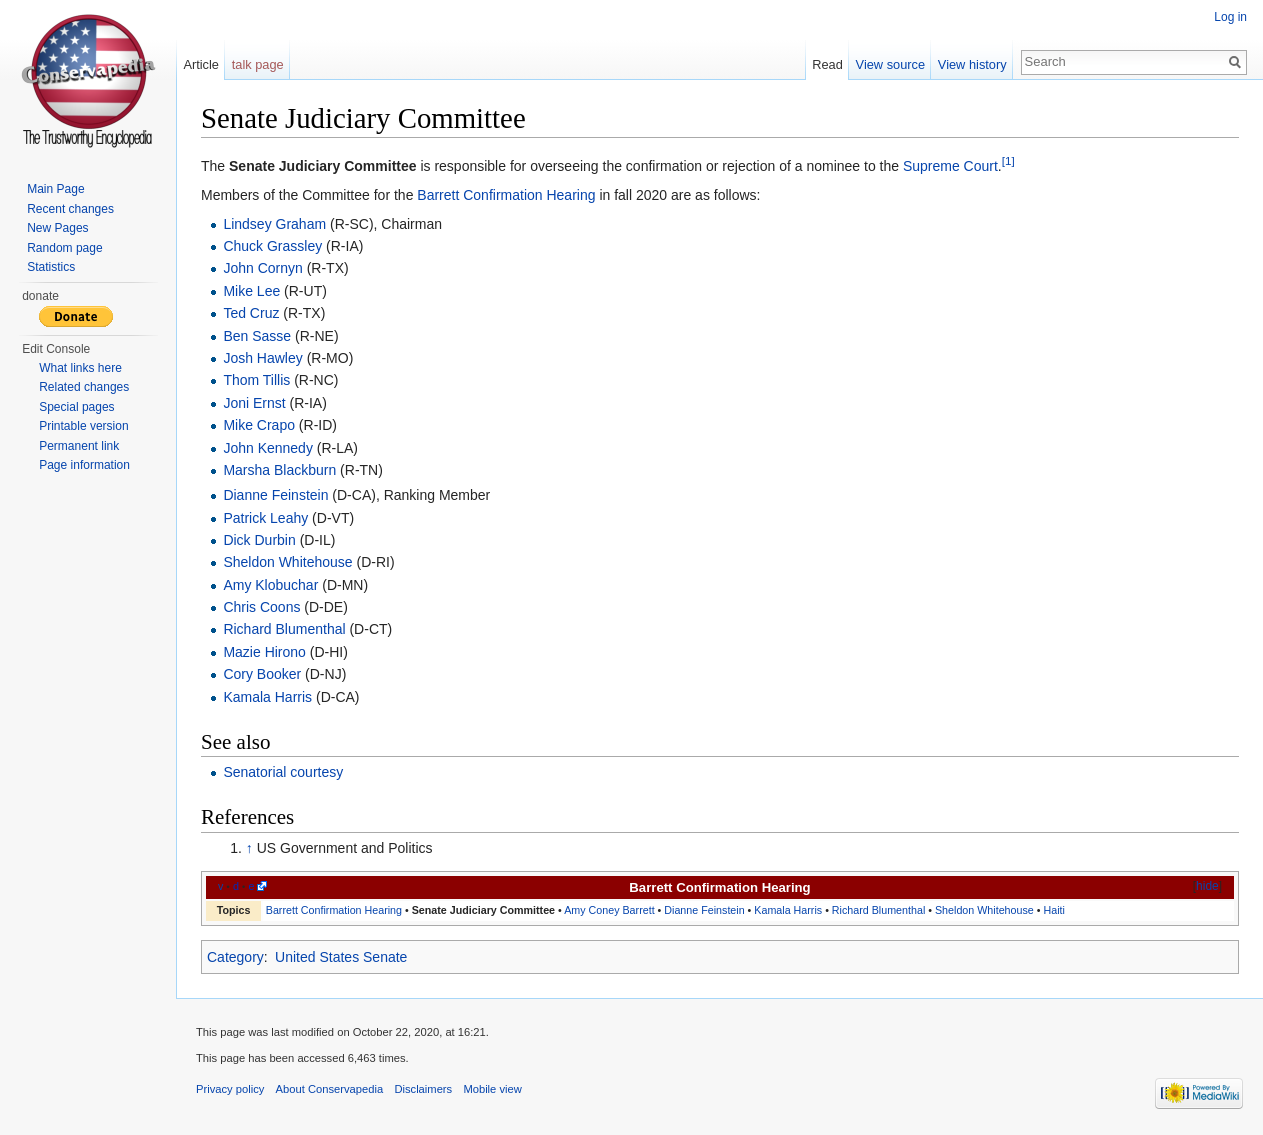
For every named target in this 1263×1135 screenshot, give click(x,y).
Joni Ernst (254, 403)
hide (1207, 886)
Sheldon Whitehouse (287, 562)
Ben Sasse (257, 336)
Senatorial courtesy (283, 772)
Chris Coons (261, 607)
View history (972, 64)
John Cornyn (262, 268)
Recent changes (70, 209)
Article (201, 64)
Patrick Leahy (265, 518)
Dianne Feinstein (275, 495)
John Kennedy (268, 448)
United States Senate (341, 957)
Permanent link (79, 446)
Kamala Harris (267, 697)
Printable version (83, 426)
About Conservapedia (330, 1089)
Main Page (55, 189)
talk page (258, 64)
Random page (64, 248)
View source (890, 64)
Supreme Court (950, 166)
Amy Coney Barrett (609, 910)
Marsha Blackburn (279, 470)
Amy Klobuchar (270, 585)
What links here (80, 368)
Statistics (51, 267)
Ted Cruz (251, 313)
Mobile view (492, 1089)
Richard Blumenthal (284, 629)
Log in (1230, 17)
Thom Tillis (256, 380)
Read (827, 64)
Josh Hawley (262, 358)
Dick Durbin (259, 540)
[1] (1008, 160)
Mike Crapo (259, 425)
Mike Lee (251, 291)
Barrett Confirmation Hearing (506, 195)
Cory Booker (262, 674)
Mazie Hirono (264, 652)
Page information (84, 465)
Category (235, 957)
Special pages (76, 407)
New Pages (57, 228)
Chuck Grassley (272, 246)
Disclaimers (423, 1089)
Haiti (1053, 910)
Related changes (84, 387)
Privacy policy (230, 1089)
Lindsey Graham (274, 224)
